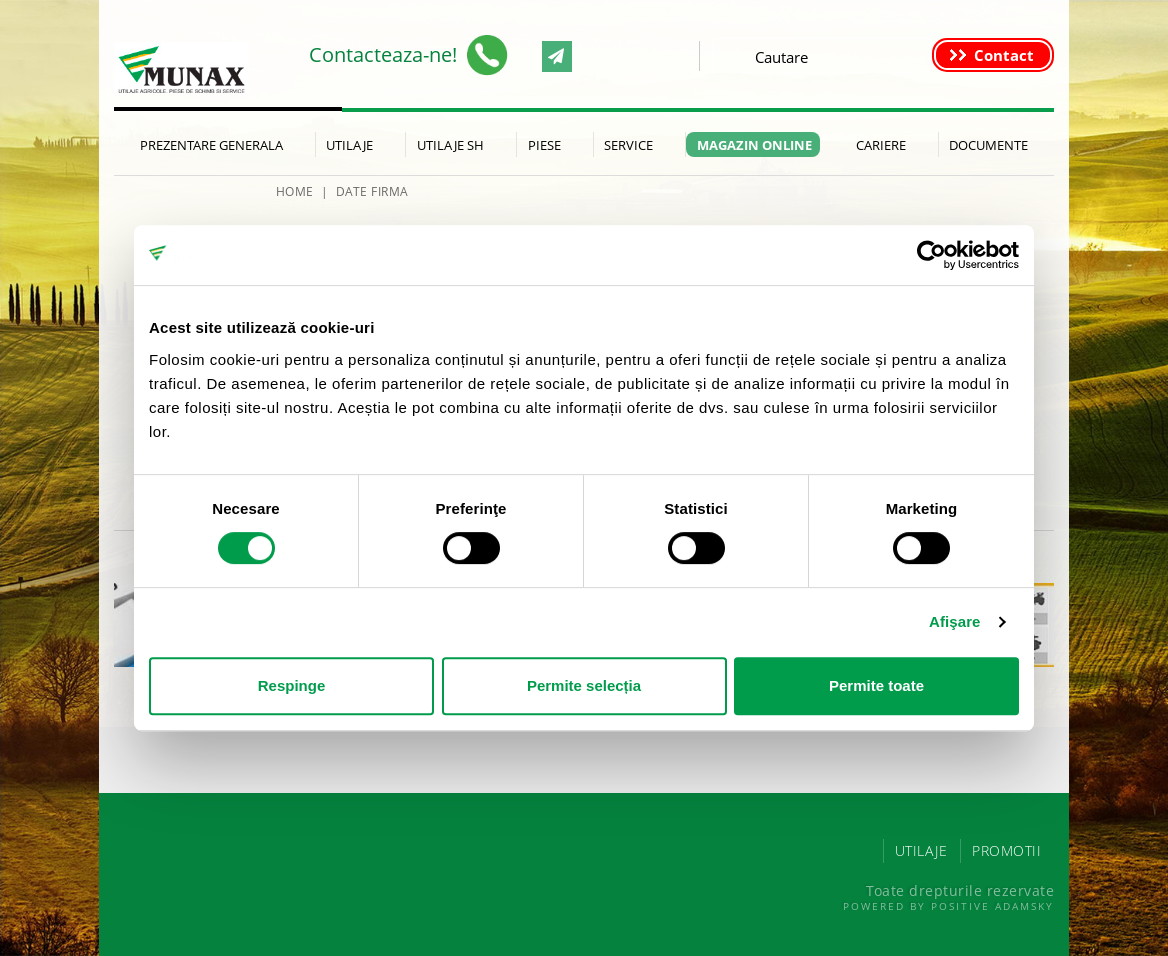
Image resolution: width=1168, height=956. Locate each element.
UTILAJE (921, 850)
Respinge (292, 685)
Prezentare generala (211, 145)
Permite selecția (584, 685)
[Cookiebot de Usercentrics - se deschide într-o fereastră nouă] (931, 255)
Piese (544, 145)
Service (628, 145)
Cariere (881, 145)
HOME (295, 191)
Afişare (955, 621)
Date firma (372, 191)
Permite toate (876, 685)
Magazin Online (754, 145)
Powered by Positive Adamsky (948, 906)
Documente (988, 145)
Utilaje (349, 145)
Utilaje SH (450, 145)
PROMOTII (1006, 850)
